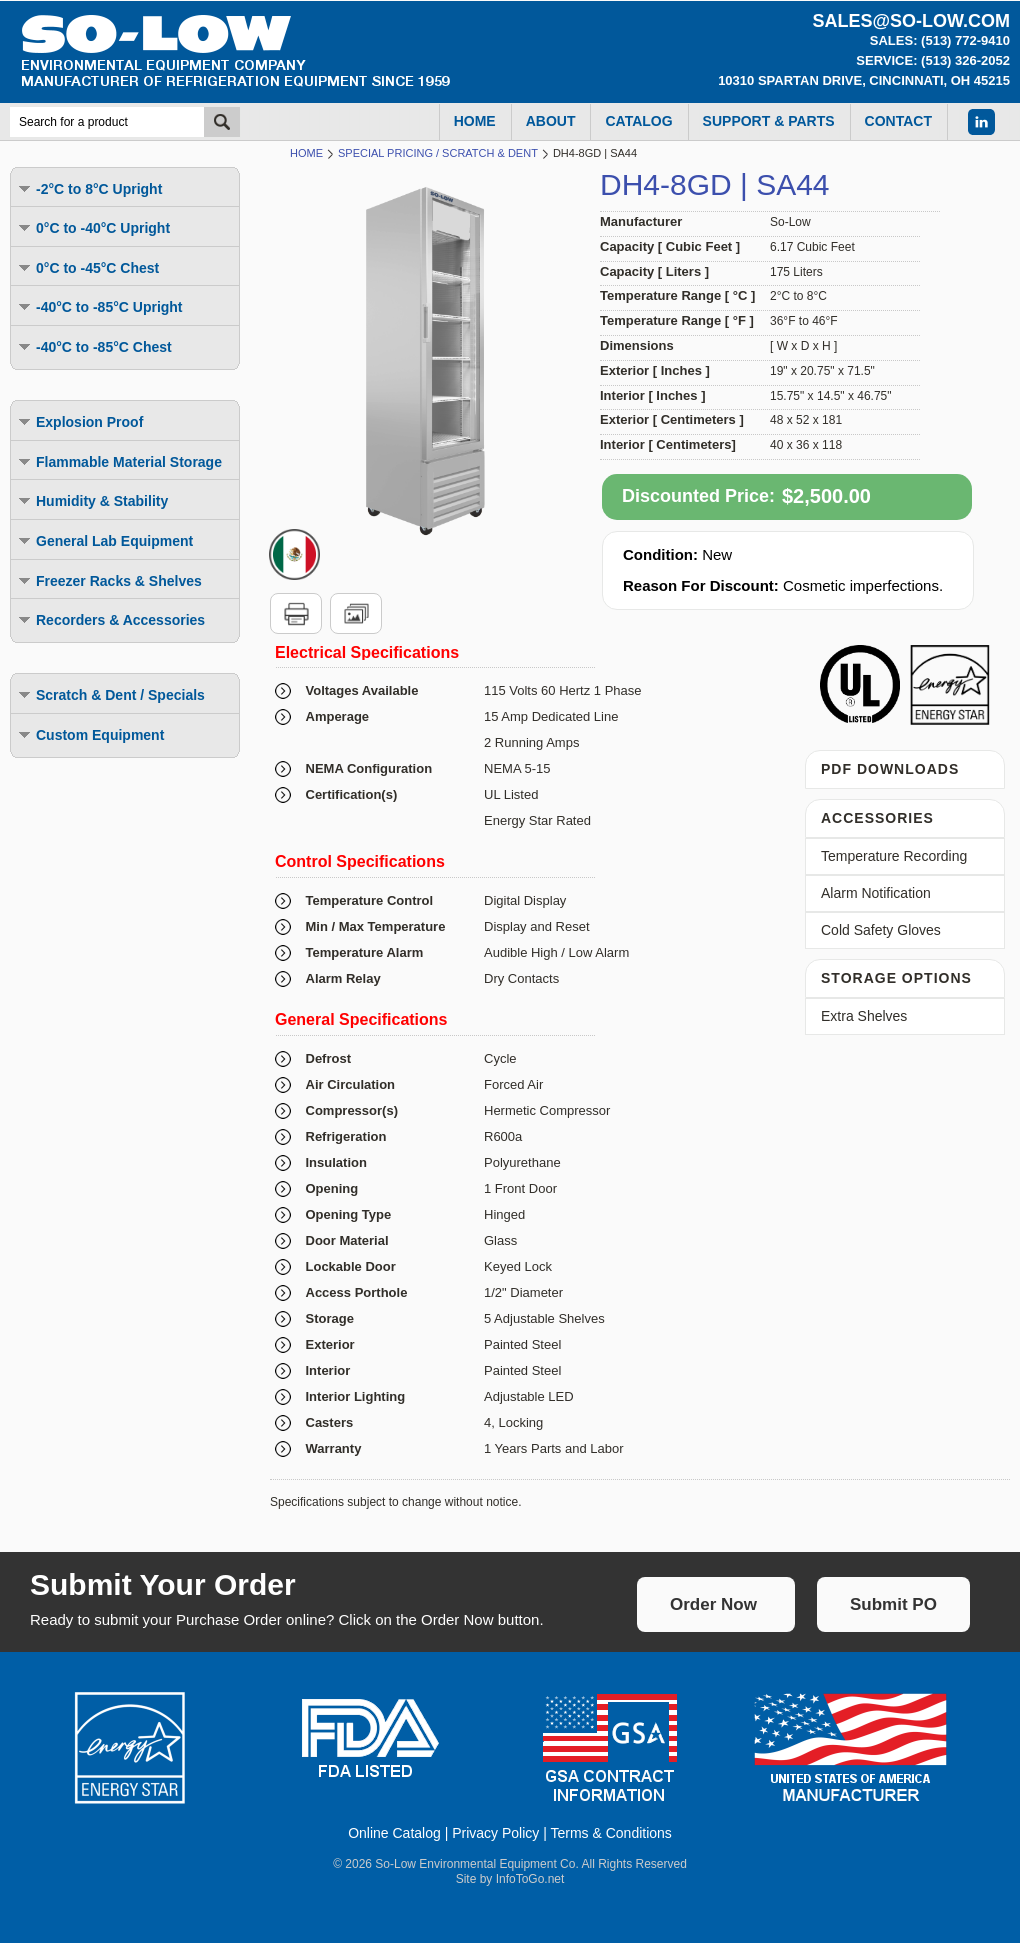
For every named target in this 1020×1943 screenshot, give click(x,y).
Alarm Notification (876, 893)
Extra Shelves (864, 1016)
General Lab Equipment (104, 540)
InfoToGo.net (530, 1879)
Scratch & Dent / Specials (110, 694)
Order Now (713, 1604)
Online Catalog (394, 1833)
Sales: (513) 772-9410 (940, 40)
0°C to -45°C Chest (87, 267)
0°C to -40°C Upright (93, 227)
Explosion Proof (79, 421)
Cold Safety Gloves (881, 930)
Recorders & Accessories (110, 619)
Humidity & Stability (92, 500)
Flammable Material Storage (119, 461)
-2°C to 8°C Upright (89, 188)
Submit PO (893, 1604)
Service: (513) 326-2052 (933, 60)
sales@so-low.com (911, 21)
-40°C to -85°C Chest (94, 346)
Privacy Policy (495, 1833)
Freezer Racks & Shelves (109, 580)
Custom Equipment (90, 734)
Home (306, 153)
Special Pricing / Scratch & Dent (438, 153)
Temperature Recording (894, 856)
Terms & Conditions (610, 1833)
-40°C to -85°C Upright (99, 306)
